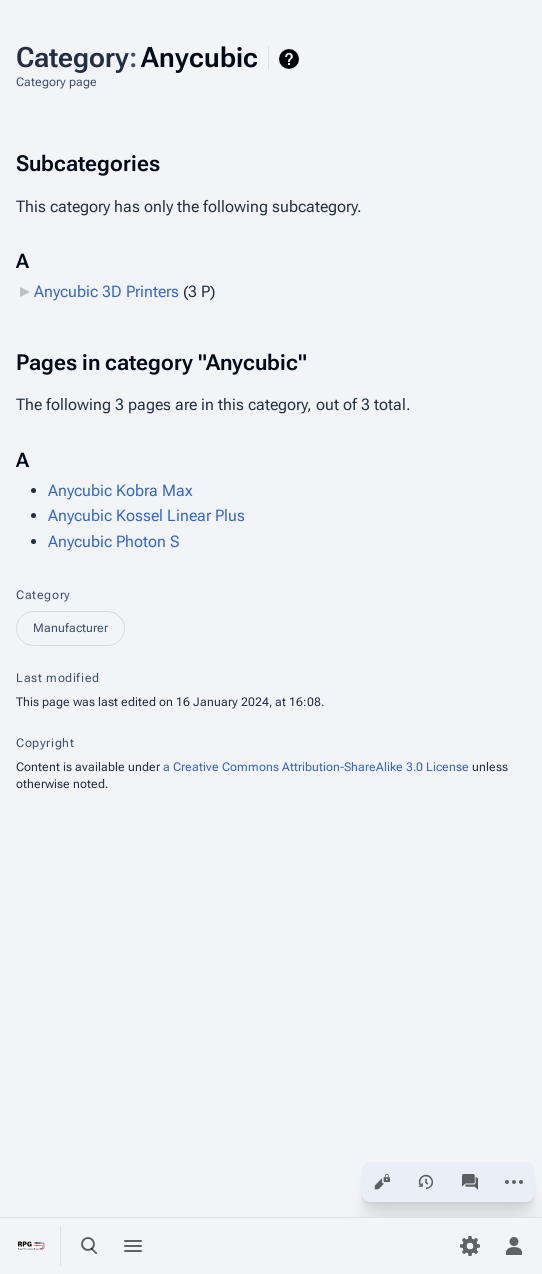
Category (43, 595)
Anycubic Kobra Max (120, 490)
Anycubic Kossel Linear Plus (146, 515)
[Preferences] (470, 1246)
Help (291, 59)
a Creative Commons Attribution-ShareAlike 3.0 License (316, 767)
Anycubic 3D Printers (106, 291)
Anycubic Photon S (113, 541)
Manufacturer (70, 628)
